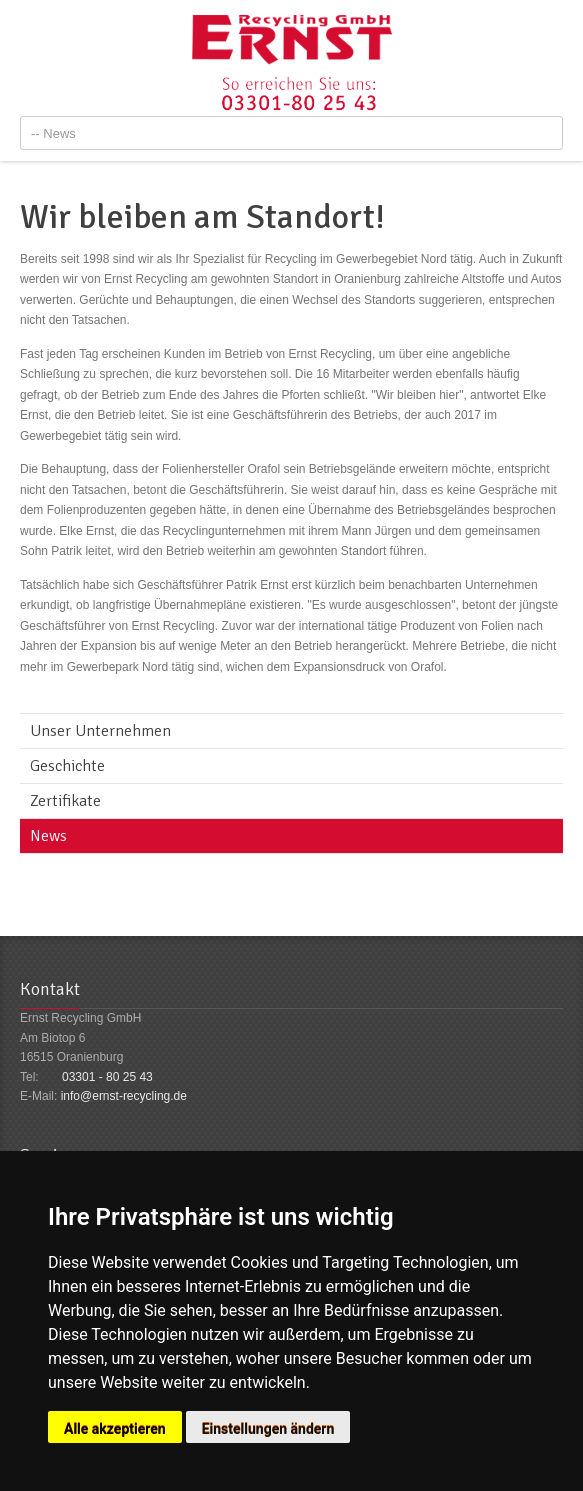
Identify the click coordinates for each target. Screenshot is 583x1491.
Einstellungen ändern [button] (268, 1429)
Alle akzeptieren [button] (115, 1429)
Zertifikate (65, 801)
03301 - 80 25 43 (107, 1077)
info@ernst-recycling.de (124, 1096)
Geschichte (67, 766)
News (48, 836)
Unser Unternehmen (100, 731)
